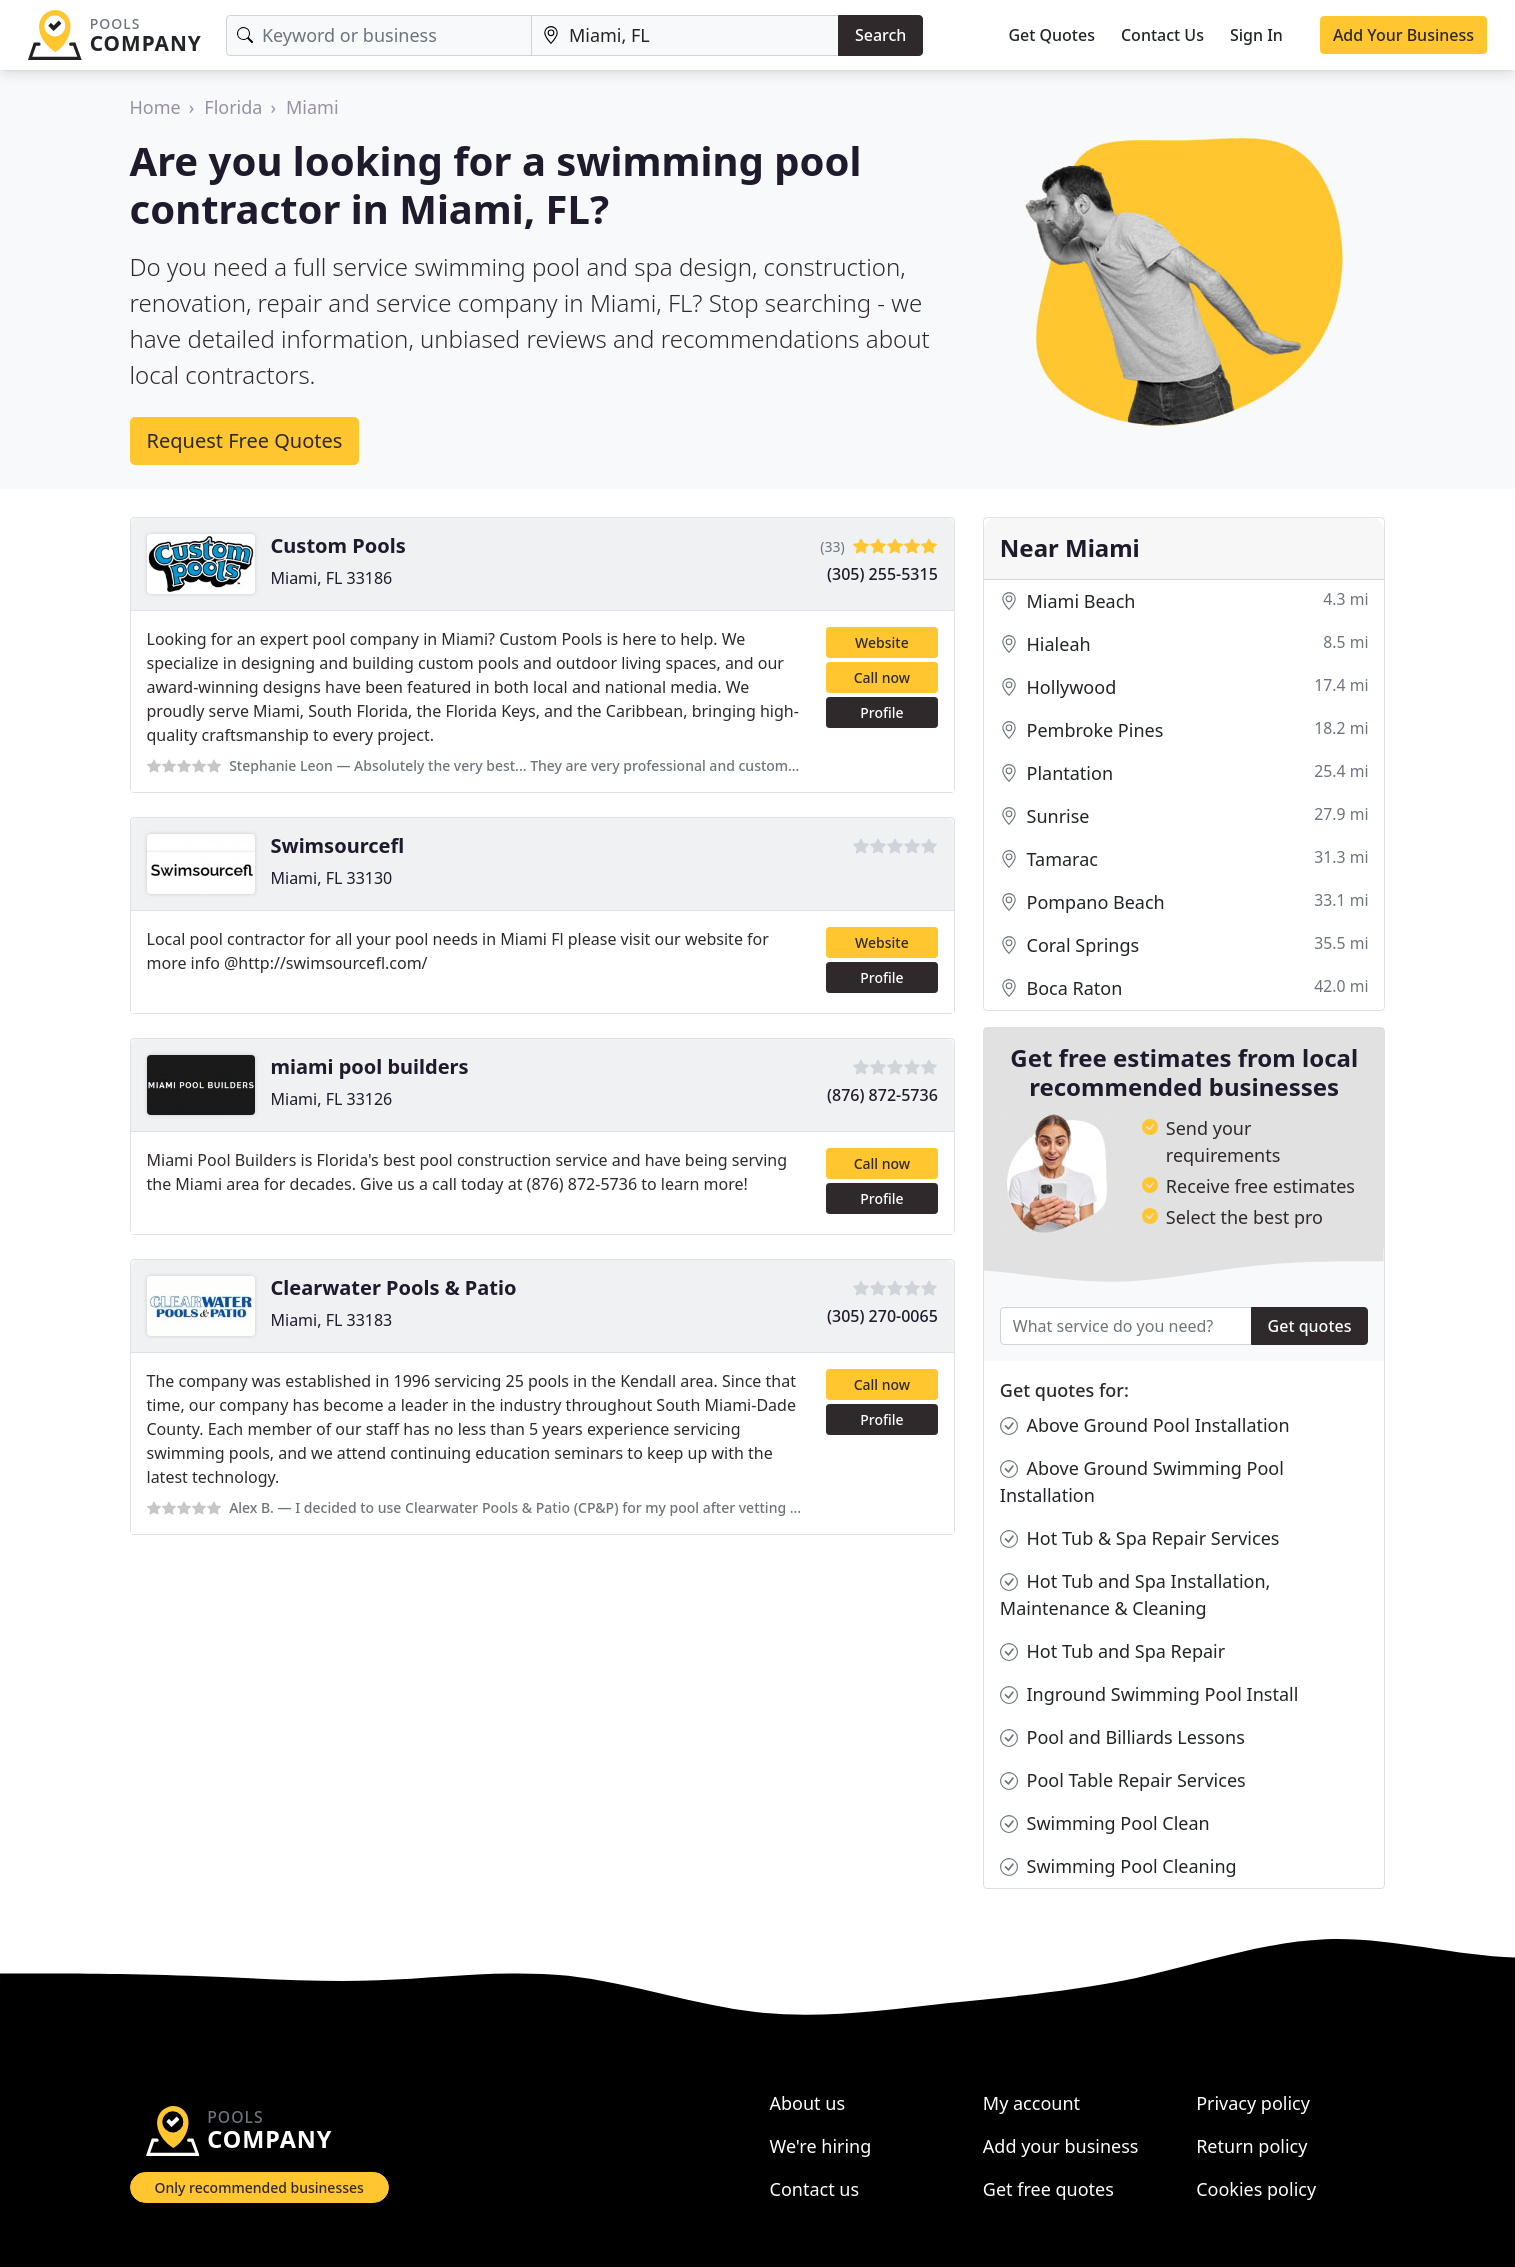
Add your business (1061, 2146)
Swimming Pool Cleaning (1118, 1866)
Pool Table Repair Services (1123, 1780)
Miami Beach (1184, 601)
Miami (312, 107)
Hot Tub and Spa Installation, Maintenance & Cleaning (1135, 1594)
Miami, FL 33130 (332, 878)
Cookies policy (1256, 2189)
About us (808, 2103)
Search (880, 35)
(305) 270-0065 (882, 1316)
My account (1031, 2103)
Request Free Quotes (245, 440)
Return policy (1251, 2146)
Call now (882, 677)
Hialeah (1184, 644)
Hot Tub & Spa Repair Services (1140, 1538)
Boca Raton (1184, 988)
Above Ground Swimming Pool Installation (1142, 1481)
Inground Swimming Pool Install (1149, 1694)
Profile (881, 712)
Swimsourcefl (338, 845)
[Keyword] (379, 35)
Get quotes (1310, 1326)
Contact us (815, 2189)
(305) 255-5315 (882, 574)
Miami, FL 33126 (332, 1099)
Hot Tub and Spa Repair (1112, 1651)
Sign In (1256, 35)
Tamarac (1184, 859)
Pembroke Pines (1184, 730)
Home (155, 107)
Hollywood (1184, 687)
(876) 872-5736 (882, 1095)
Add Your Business (1403, 35)
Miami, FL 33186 (332, 578)
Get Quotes (1051, 35)
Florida (233, 107)
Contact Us (1162, 35)
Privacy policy (1253, 2103)
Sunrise (1184, 816)
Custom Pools (338, 545)
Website (882, 642)
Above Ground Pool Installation (1145, 1425)
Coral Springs (1184, 945)
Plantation (1184, 773)
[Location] (685, 35)
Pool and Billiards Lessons (1122, 1737)
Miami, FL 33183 (332, 1320)
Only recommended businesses (259, 2187)
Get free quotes (1048, 2189)
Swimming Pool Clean (1105, 1823)
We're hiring (821, 2146)
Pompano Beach (1184, 902)
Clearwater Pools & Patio (394, 1287)
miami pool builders (370, 1066)
